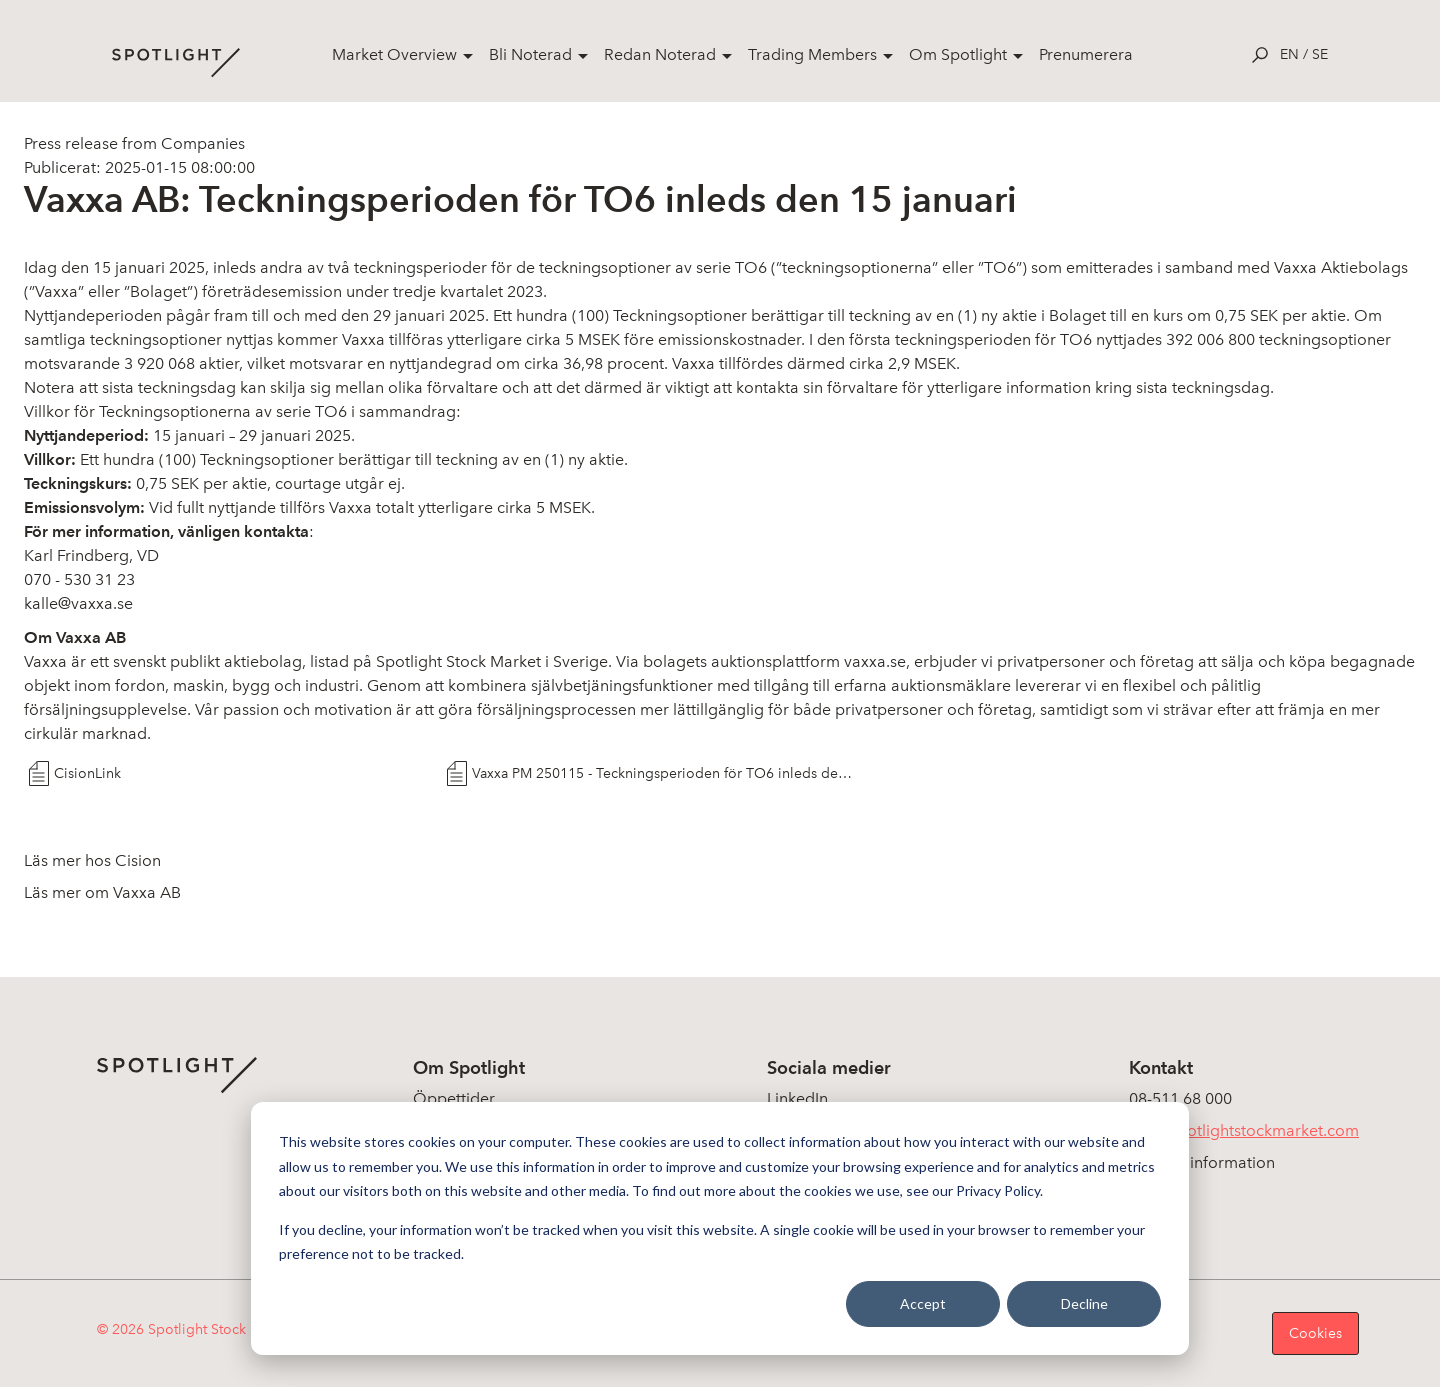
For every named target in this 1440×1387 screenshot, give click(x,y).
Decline (1084, 1303)
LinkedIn (797, 1098)
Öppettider (454, 1098)
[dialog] (720, 1228)
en (1289, 54)
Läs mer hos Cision (92, 860)
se (1320, 54)
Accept (923, 1303)
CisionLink (87, 773)
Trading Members (812, 54)
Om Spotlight (958, 54)
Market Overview (394, 54)
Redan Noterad (660, 54)
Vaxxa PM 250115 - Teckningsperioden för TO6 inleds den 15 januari (663, 773)
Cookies (1315, 1333)
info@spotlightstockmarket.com (1244, 1130)
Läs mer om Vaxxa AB (102, 892)
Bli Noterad (530, 54)
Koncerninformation (1202, 1162)
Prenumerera (1086, 54)
